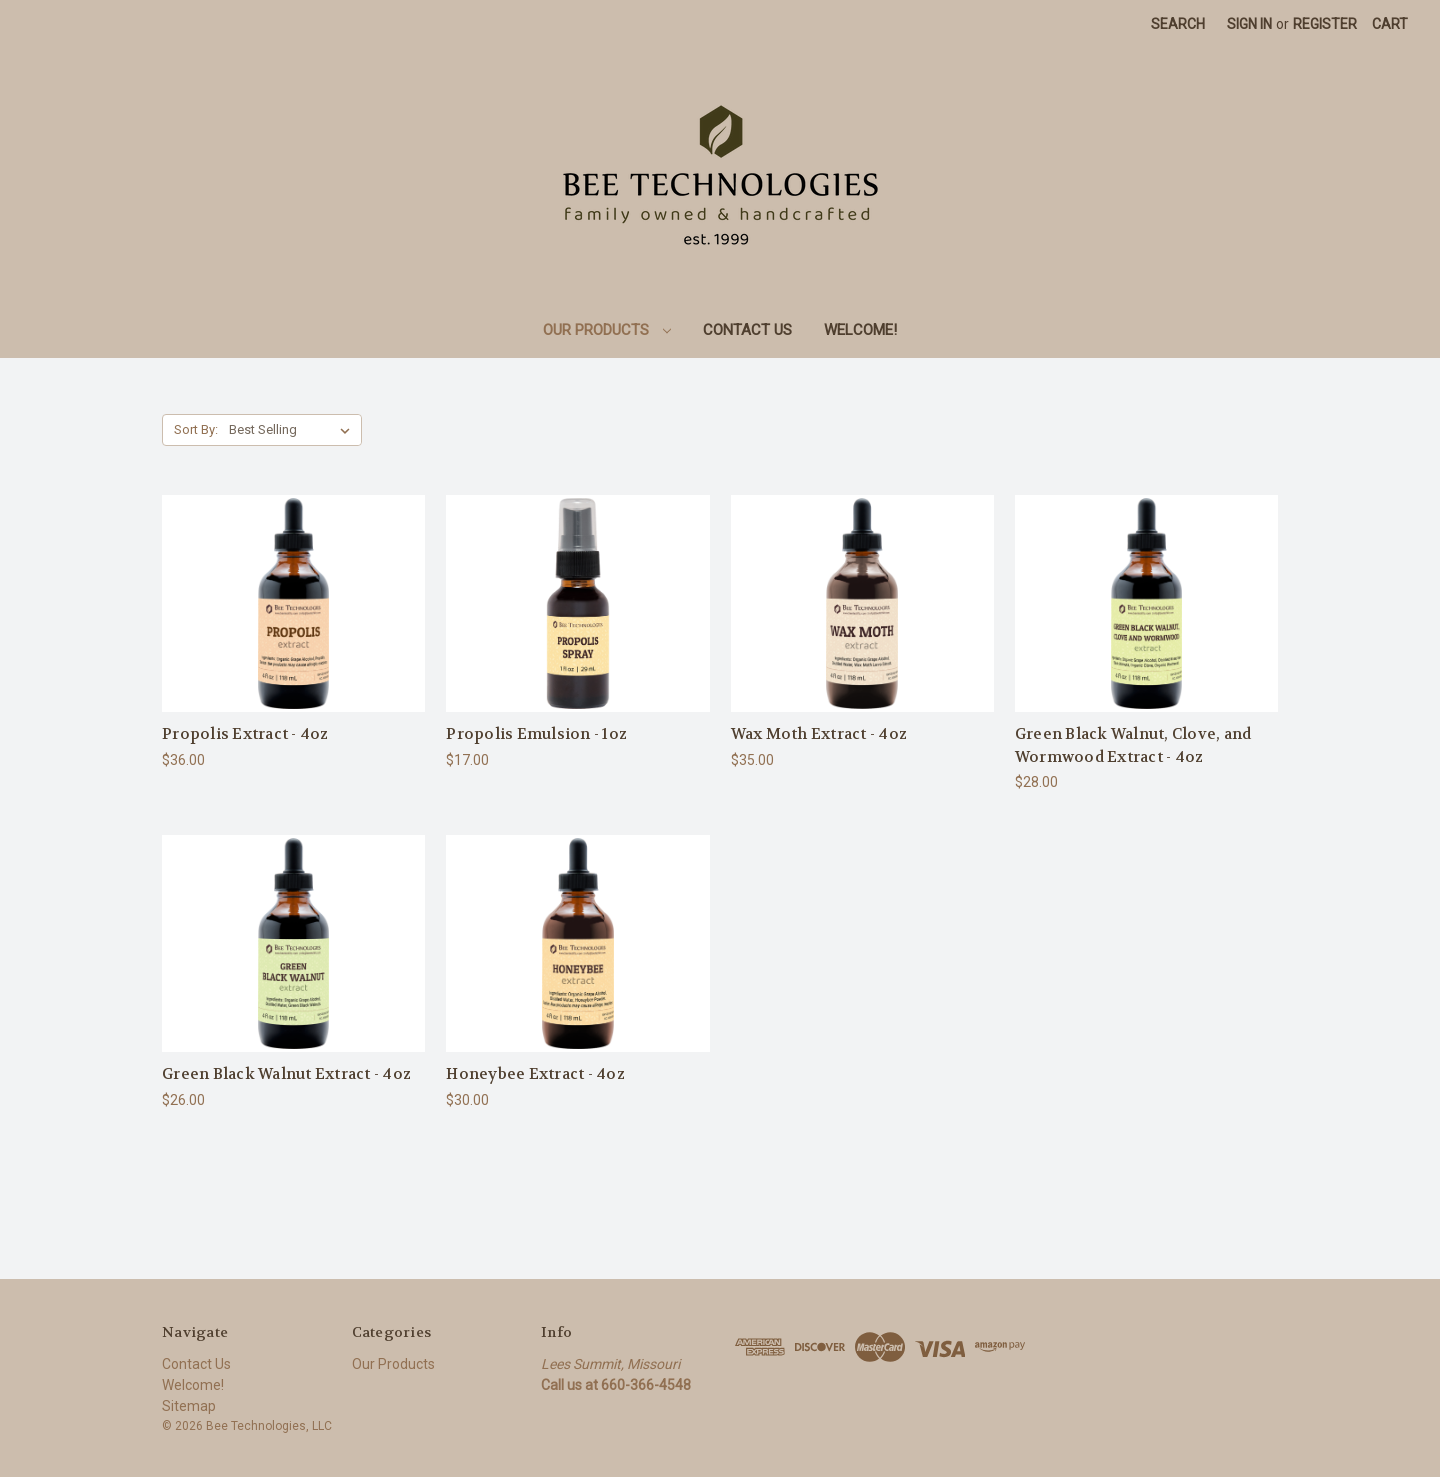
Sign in (1249, 24)
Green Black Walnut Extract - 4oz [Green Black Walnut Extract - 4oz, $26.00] (286, 1074)
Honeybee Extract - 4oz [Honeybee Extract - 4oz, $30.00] (535, 1074)
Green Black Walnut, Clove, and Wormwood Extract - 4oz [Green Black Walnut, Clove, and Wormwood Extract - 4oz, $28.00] (1133, 745)
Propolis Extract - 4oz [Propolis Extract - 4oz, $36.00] (245, 734)
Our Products (607, 330)
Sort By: (196, 429)
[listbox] (293, 430)
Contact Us (747, 330)
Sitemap (189, 1406)
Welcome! (860, 330)
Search (1178, 24)
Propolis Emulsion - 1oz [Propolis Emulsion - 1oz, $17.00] (536, 734)
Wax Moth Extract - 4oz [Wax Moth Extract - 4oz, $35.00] (819, 734)
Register (1325, 24)
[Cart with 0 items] (1390, 24)
